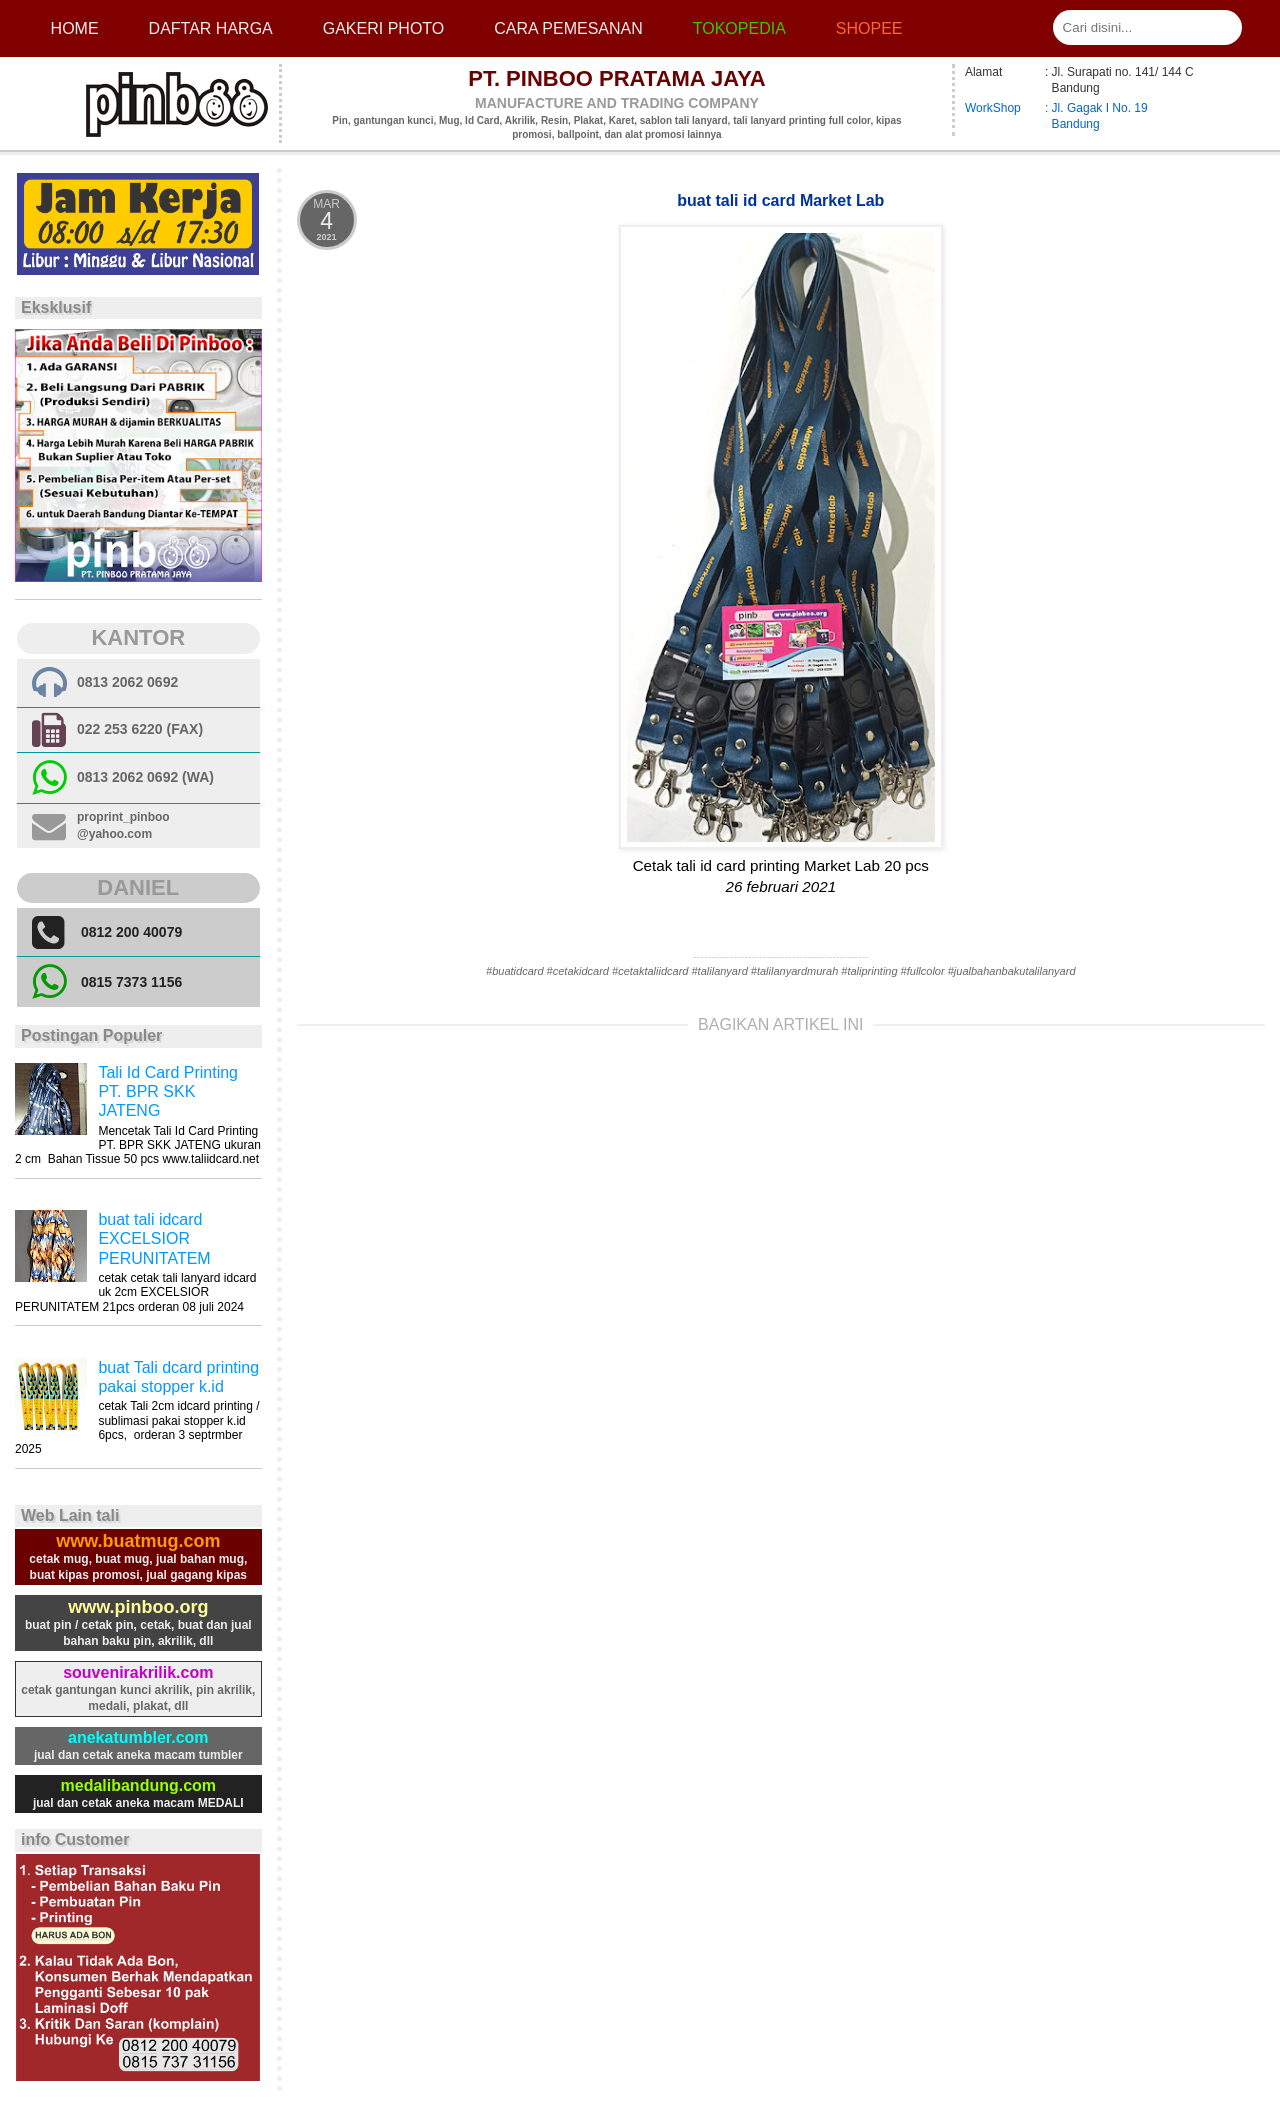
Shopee (869, 28)
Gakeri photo (384, 28)
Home (75, 28)
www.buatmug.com (138, 1541)
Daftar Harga (211, 28)
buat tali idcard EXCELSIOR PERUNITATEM (154, 1238)
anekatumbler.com (138, 1737)
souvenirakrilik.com (138, 1672)
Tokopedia (739, 28)
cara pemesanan (568, 28)
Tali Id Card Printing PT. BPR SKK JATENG (168, 1091)
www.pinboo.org (138, 1607)
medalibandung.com (139, 1785)
